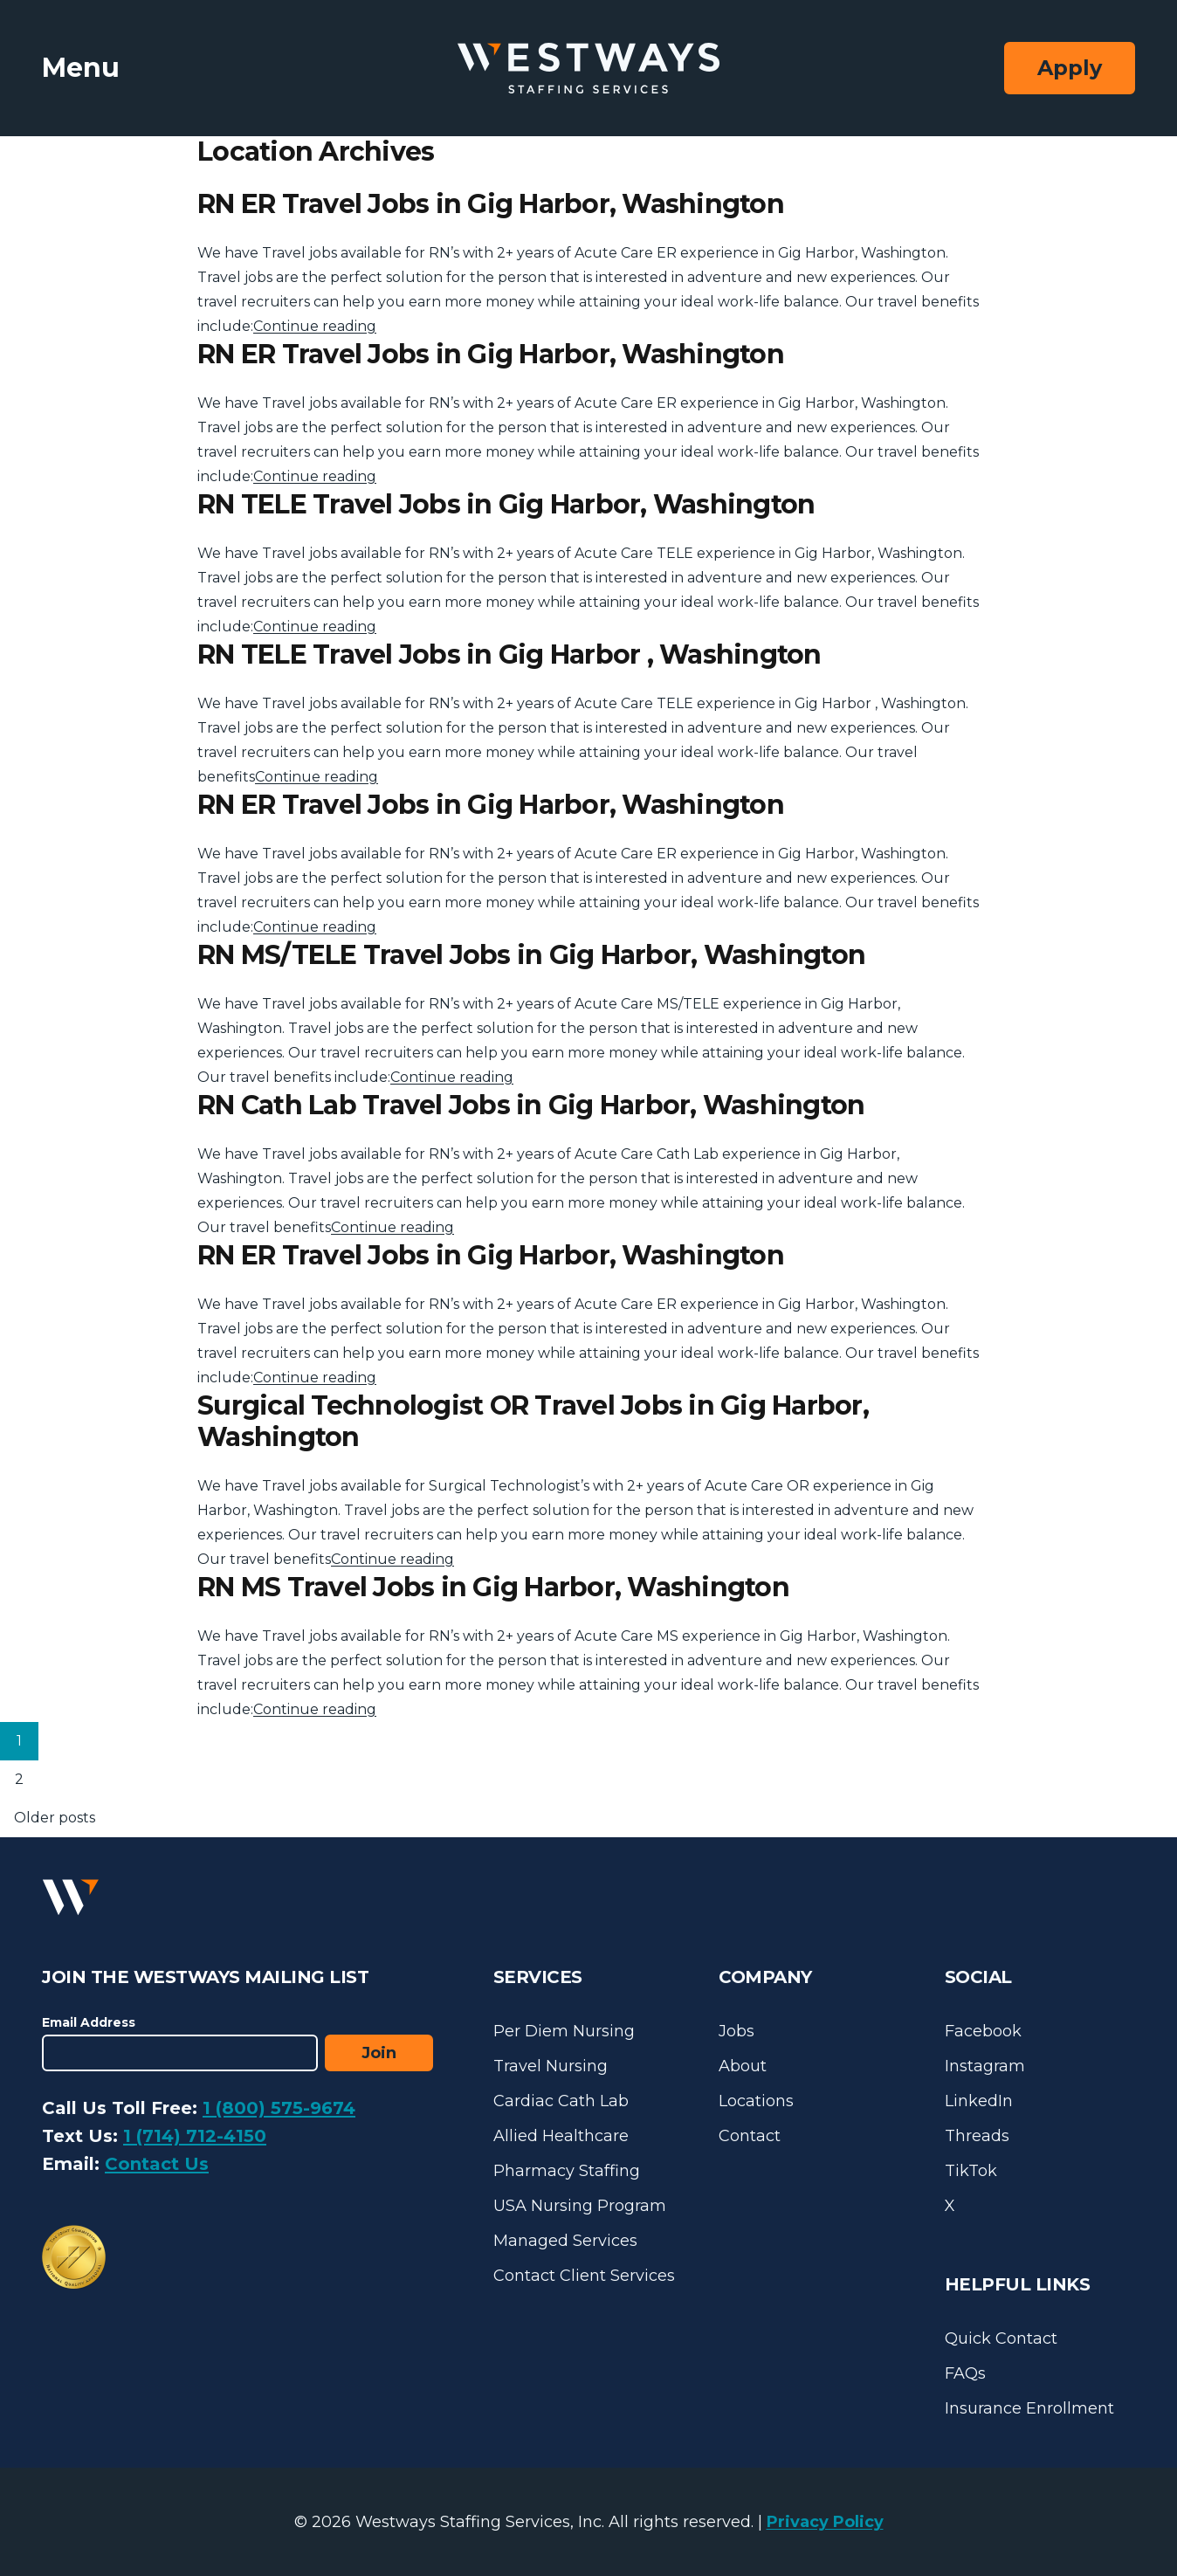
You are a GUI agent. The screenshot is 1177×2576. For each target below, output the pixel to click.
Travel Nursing (550, 2066)
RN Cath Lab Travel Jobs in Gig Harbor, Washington (530, 1105)
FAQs (965, 2373)
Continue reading (314, 326)
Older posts (54, 1817)
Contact (750, 2136)
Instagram (985, 2066)
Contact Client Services (584, 2275)
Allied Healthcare (561, 2136)
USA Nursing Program (579, 2205)
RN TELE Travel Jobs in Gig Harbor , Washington (509, 654)
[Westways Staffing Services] (588, 68)
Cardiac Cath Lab (561, 2101)
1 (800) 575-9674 (279, 2107)
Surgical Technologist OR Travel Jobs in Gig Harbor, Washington (533, 1421)
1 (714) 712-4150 (194, 2135)
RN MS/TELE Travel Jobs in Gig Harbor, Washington (531, 955)
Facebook (983, 2031)
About (743, 2066)
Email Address (88, 2022)
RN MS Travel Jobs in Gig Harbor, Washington (493, 1587)
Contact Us (157, 2163)
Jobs (736, 2031)
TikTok (971, 2170)
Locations (756, 2101)
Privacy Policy (825, 2521)
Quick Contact (1001, 2338)
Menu (81, 68)
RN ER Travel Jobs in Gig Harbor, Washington (490, 204)
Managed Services (565, 2240)
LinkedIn (979, 2101)
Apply (1069, 67)
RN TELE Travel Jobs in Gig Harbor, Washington (506, 504)
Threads (977, 2136)
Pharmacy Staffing (566, 2170)
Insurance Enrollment (1029, 2408)
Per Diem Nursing (564, 2031)
